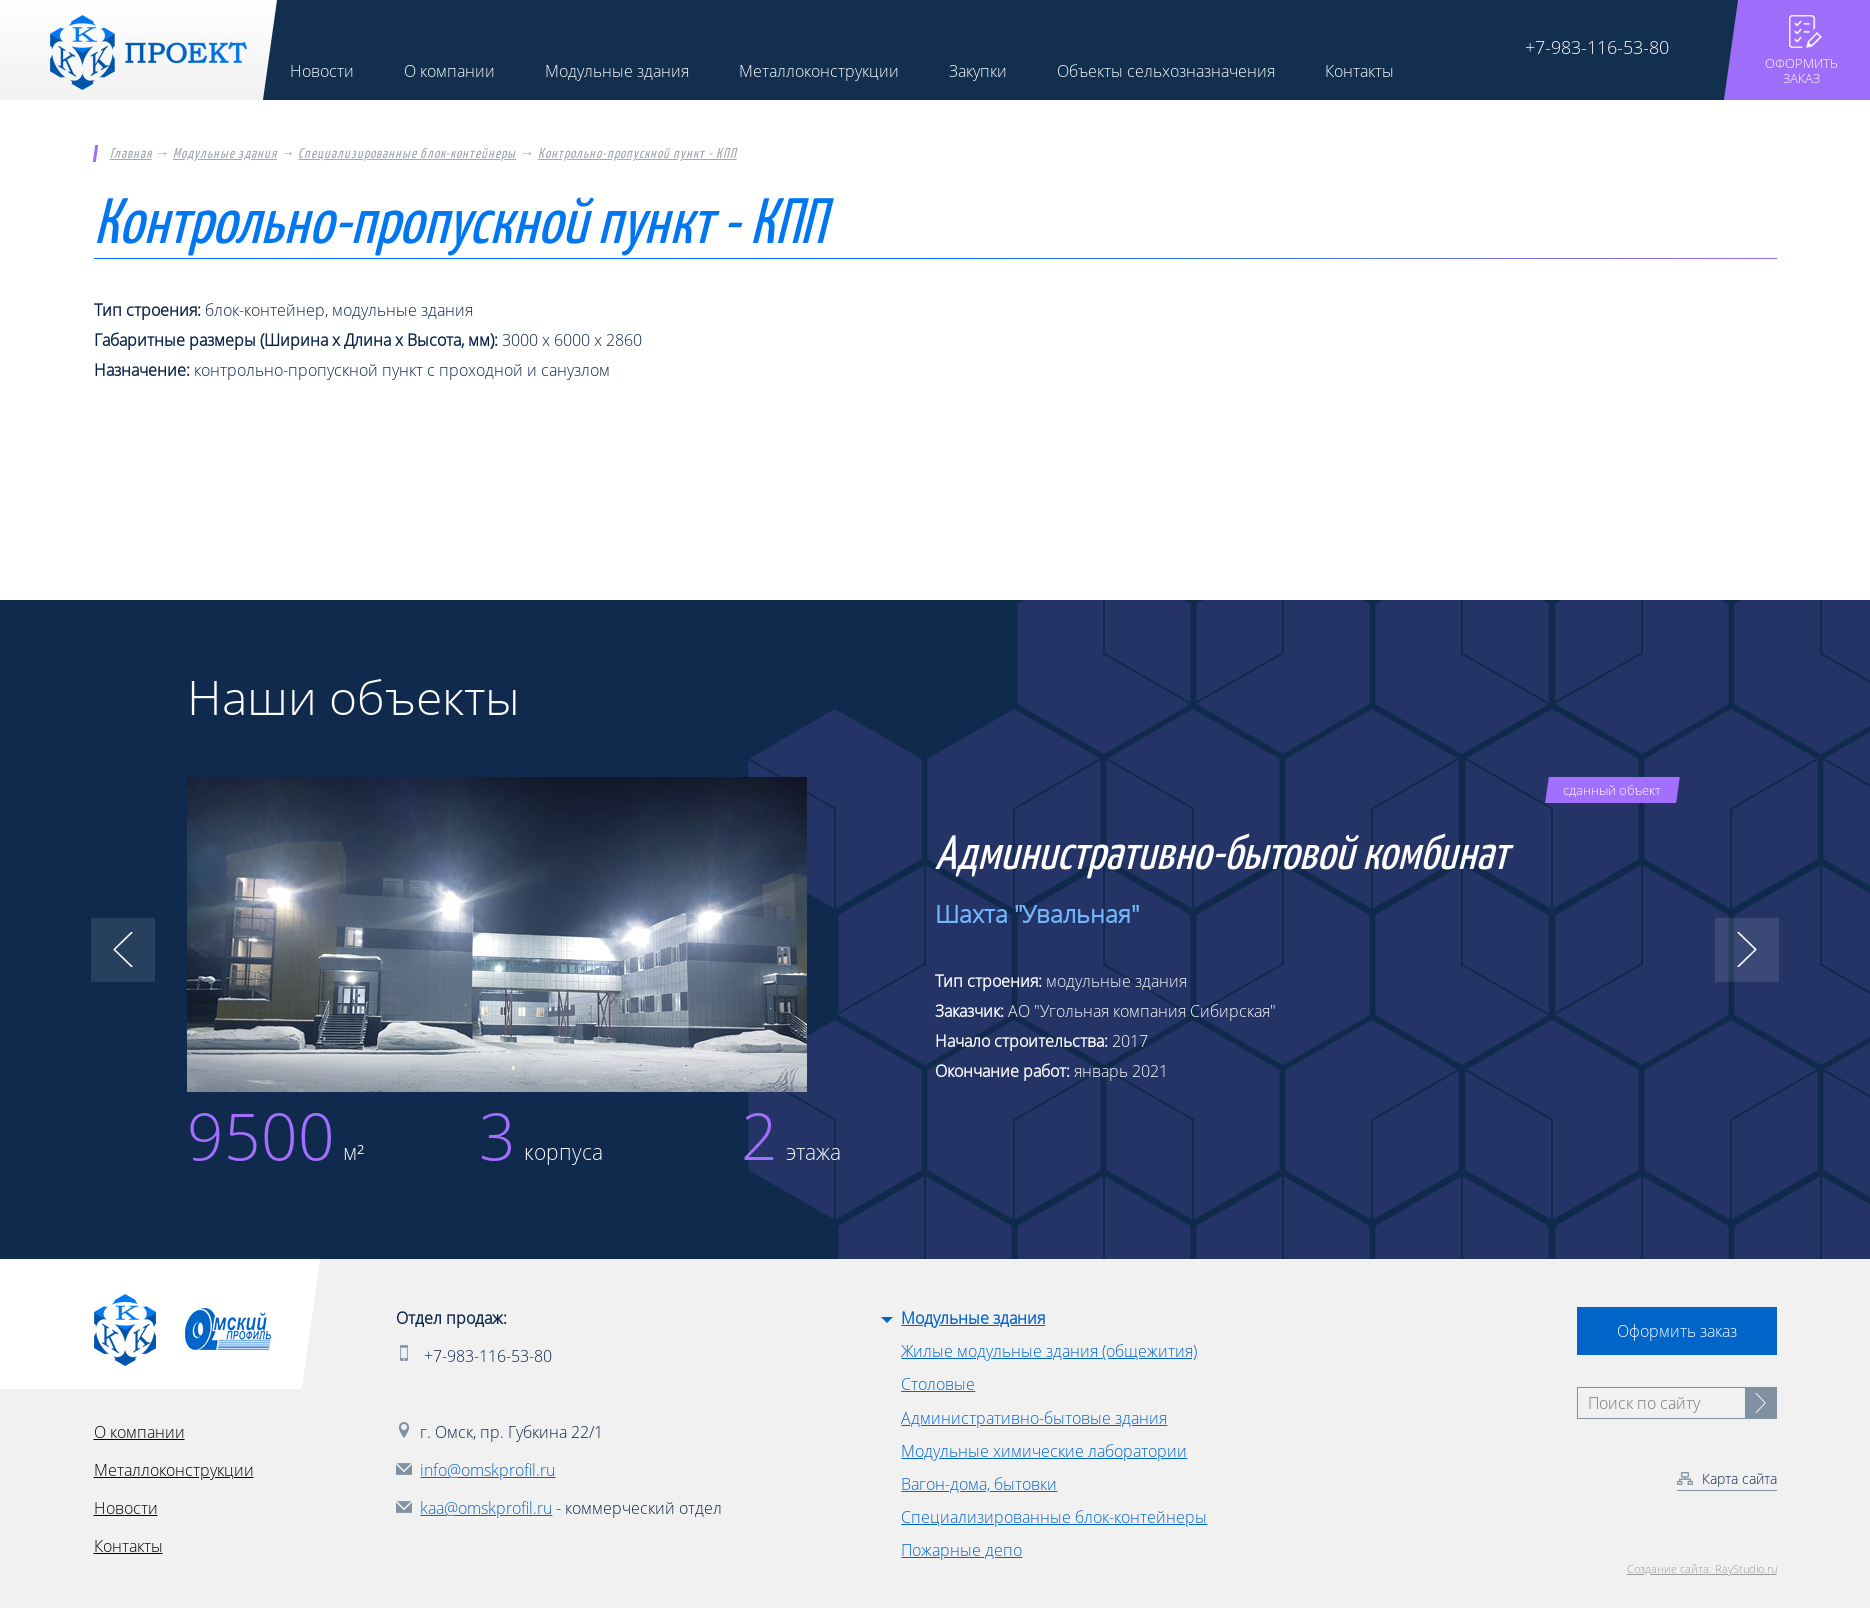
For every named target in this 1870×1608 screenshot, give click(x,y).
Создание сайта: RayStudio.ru (1702, 1568)
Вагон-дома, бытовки (979, 1484)
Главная (131, 154)
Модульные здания (225, 154)
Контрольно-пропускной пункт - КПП (637, 154)
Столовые (938, 1384)
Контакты (128, 1546)
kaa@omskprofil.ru (486, 1508)
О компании (139, 1432)
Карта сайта (1739, 1478)
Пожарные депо (961, 1550)
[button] (123, 950)
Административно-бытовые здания (1034, 1418)
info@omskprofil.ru (487, 1470)
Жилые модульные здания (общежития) (1049, 1351)
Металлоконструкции (174, 1470)
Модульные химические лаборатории (1044, 1451)
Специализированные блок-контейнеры (407, 154)
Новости (126, 1508)
